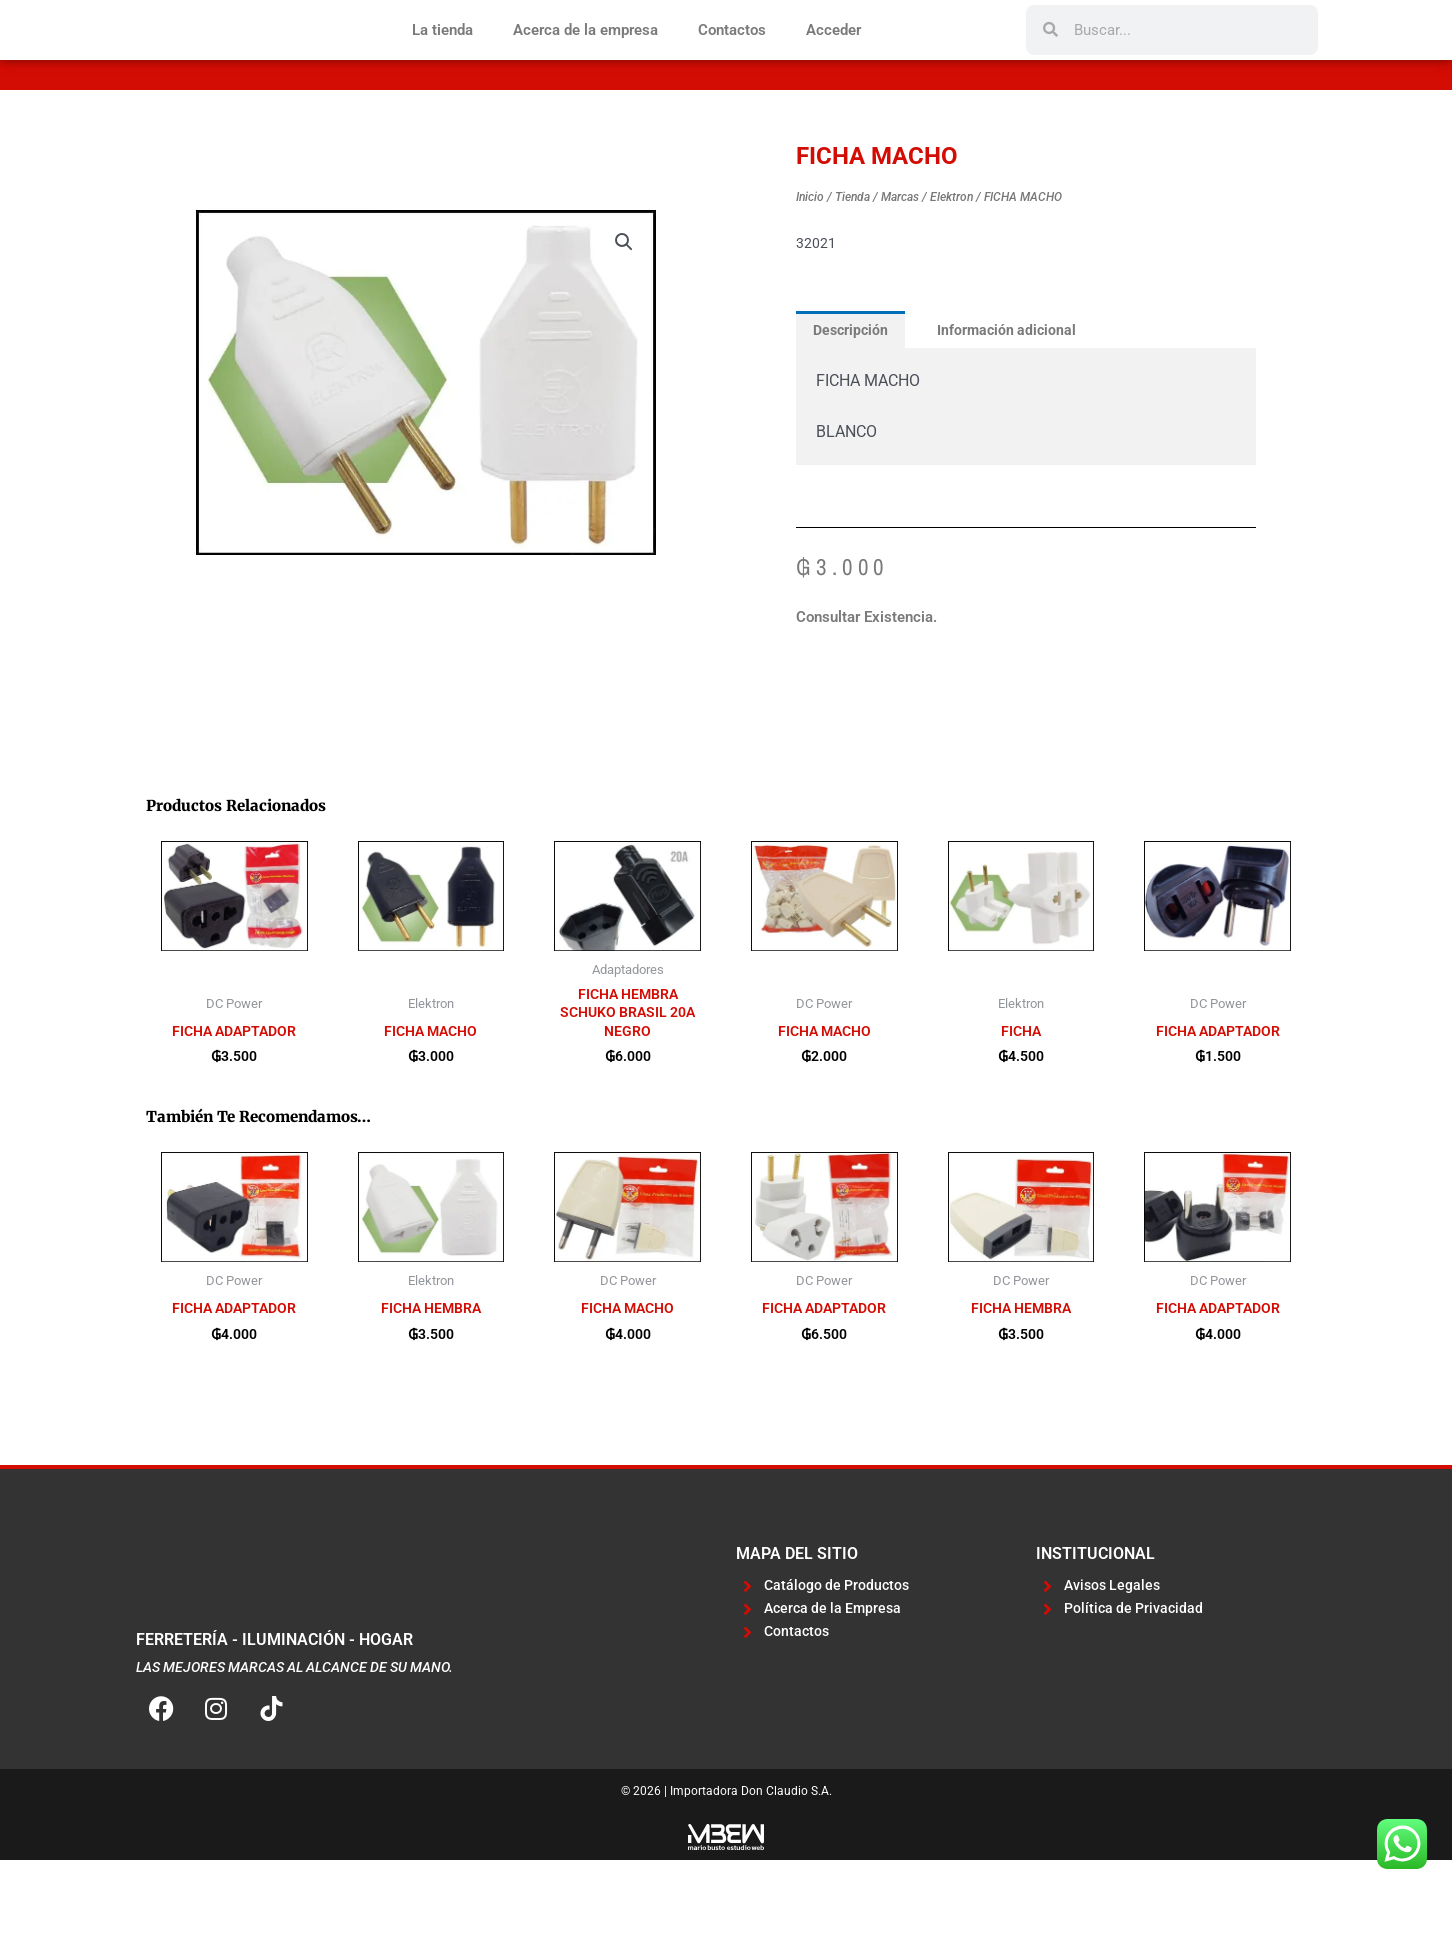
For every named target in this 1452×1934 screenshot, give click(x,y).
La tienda (442, 63)
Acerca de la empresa (585, 63)
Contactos (732, 63)
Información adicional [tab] (1017, 396)
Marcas (900, 263)
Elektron (951, 263)
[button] (623, 308)
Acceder (833, 63)
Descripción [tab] (854, 396)
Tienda (852, 263)
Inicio (810, 263)
